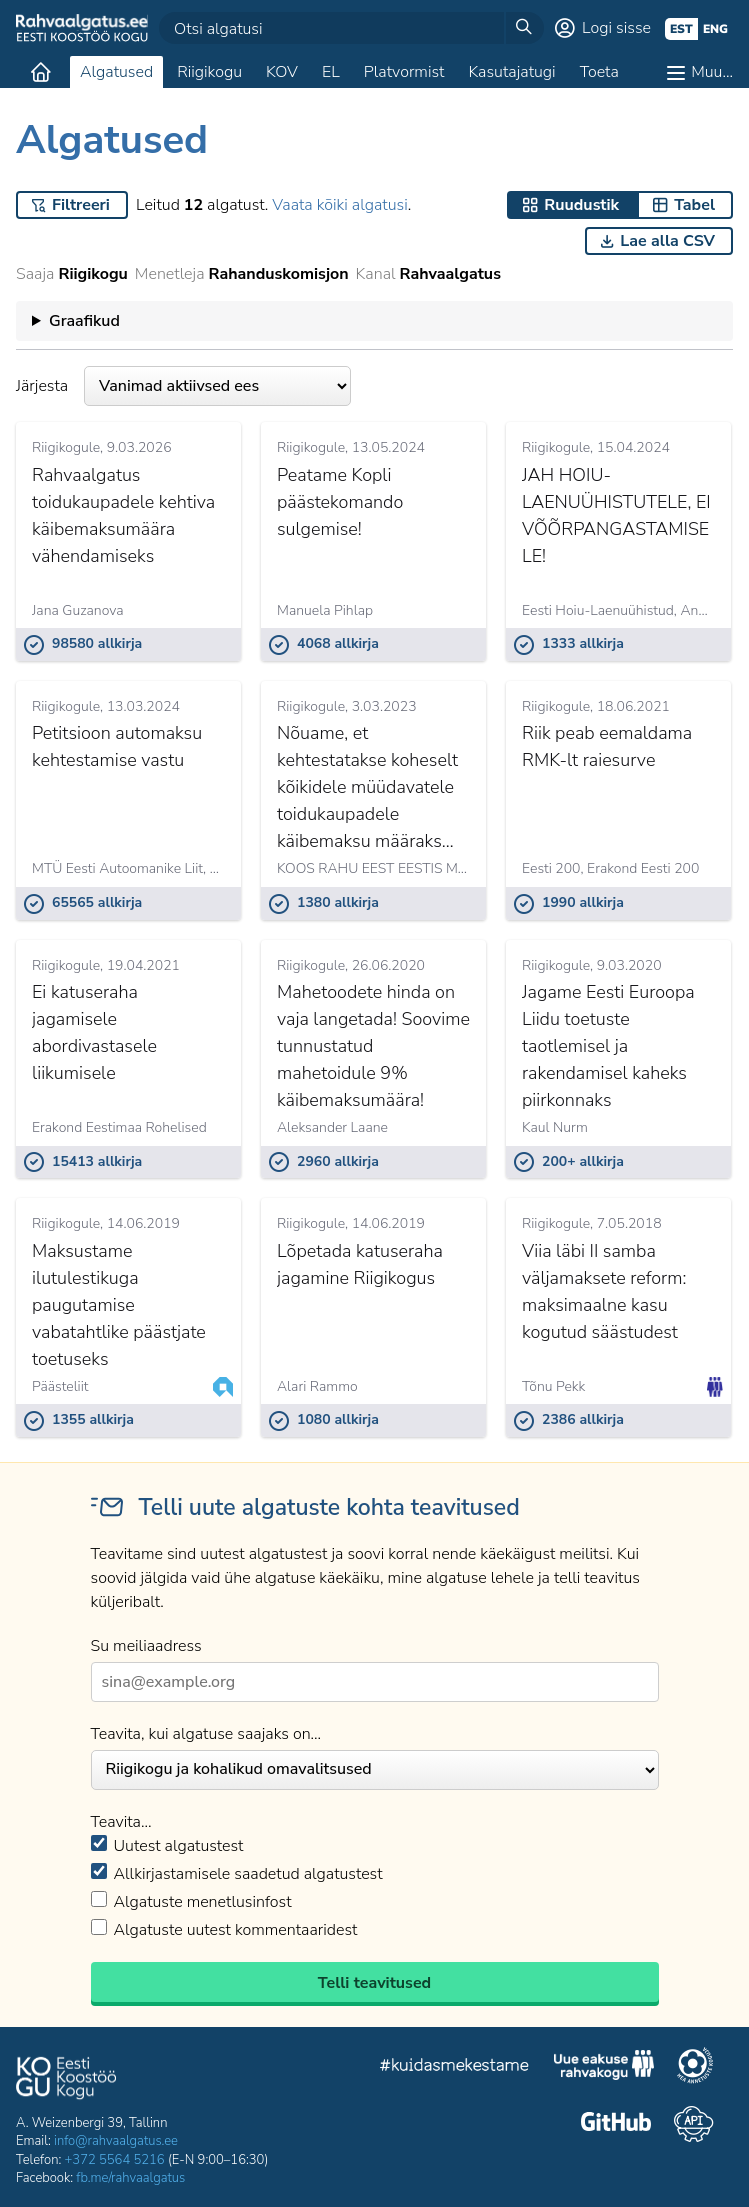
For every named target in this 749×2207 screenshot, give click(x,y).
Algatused (116, 72)
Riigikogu (209, 72)
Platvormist (404, 72)
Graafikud (84, 321)
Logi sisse (616, 28)
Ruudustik (581, 205)
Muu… (712, 72)
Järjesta (183, 386)
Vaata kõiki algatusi (339, 205)
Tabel (694, 205)
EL (331, 72)
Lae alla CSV (667, 241)
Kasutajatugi (511, 72)
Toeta (599, 72)
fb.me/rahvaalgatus (130, 2178)
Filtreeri (81, 205)
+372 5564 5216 (115, 2160)
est (681, 29)
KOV (282, 72)
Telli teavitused (374, 1983)
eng (715, 29)
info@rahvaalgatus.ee (116, 2141)
